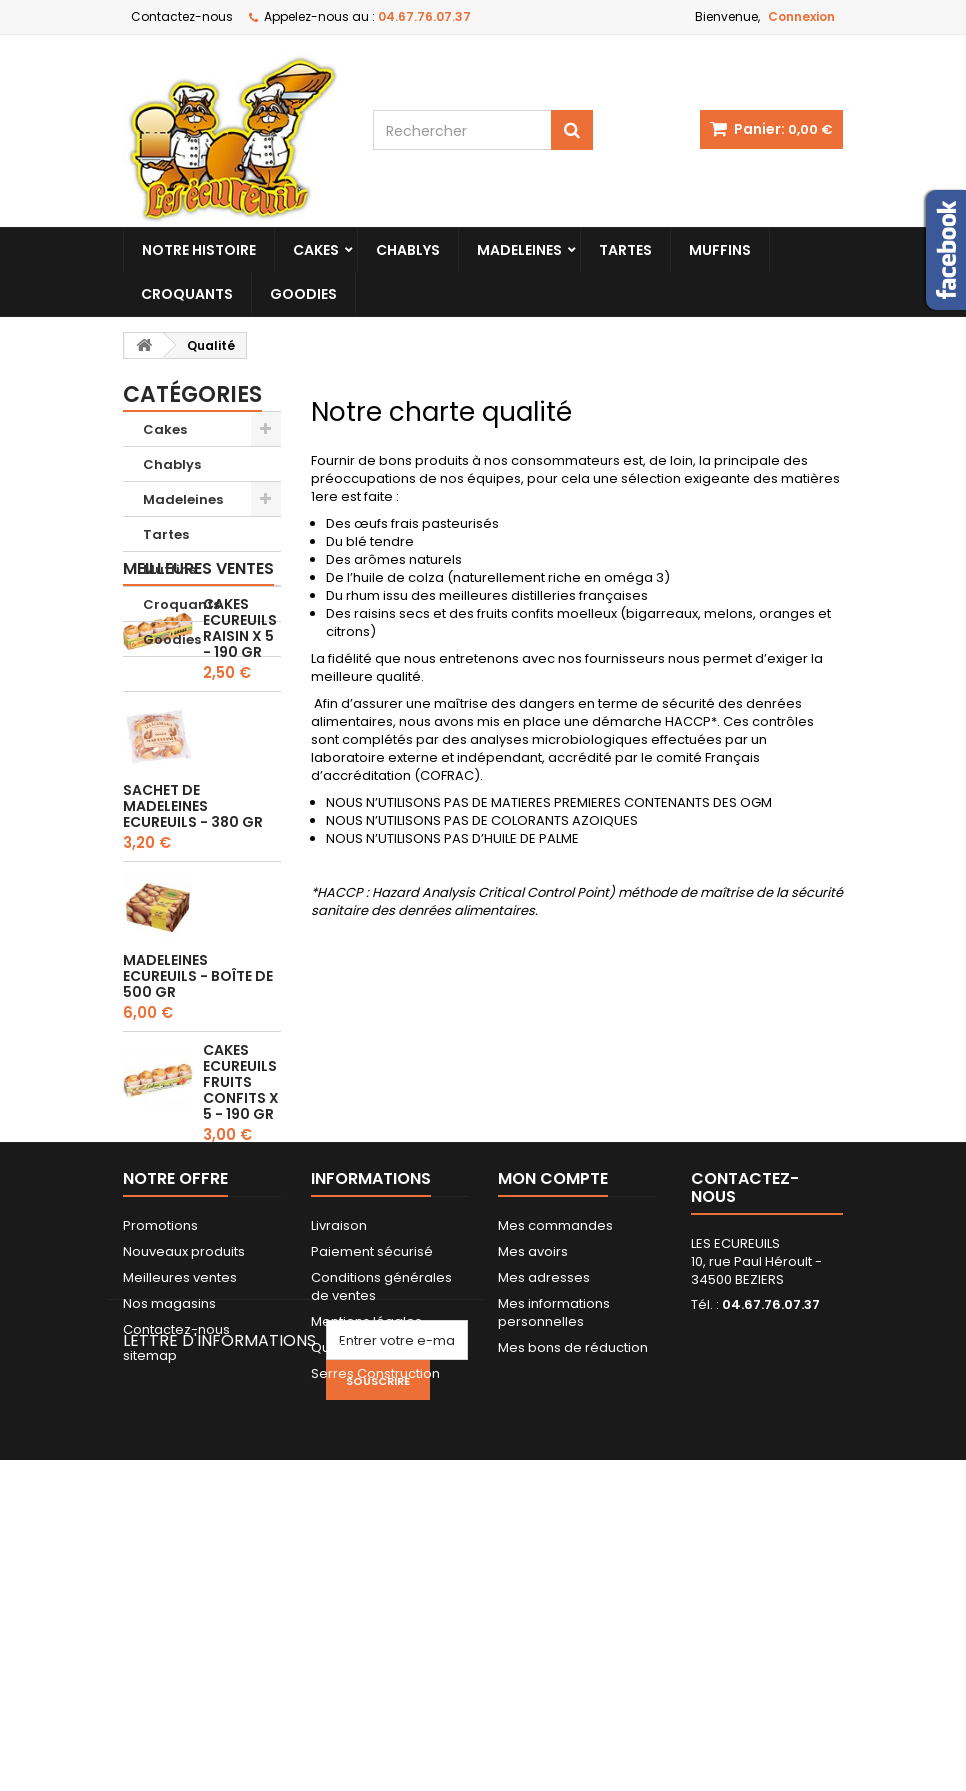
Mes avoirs (533, 1481)
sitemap (150, 1585)
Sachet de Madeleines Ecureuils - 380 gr (193, 929)
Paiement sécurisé (372, 1481)
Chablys (408, 250)
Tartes (625, 250)
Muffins (720, 250)
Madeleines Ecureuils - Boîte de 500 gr (198, 1099)
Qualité (334, 1577)
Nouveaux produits (184, 1481)
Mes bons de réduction (573, 1577)
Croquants (187, 294)
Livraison (339, 1455)
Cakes (316, 250)
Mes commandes (555, 1455)
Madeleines (519, 250)
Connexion (801, 16)
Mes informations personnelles (554, 1542)
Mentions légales (366, 1551)
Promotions (160, 1455)
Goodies (303, 294)
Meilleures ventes (198, 691)
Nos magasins (169, 1533)
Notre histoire (199, 250)
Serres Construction (375, 1603)
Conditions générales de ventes (381, 1516)
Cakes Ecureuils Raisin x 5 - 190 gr (240, 751)
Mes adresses (544, 1507)
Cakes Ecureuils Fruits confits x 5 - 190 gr (241, 1205)
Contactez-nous (182, 16)
